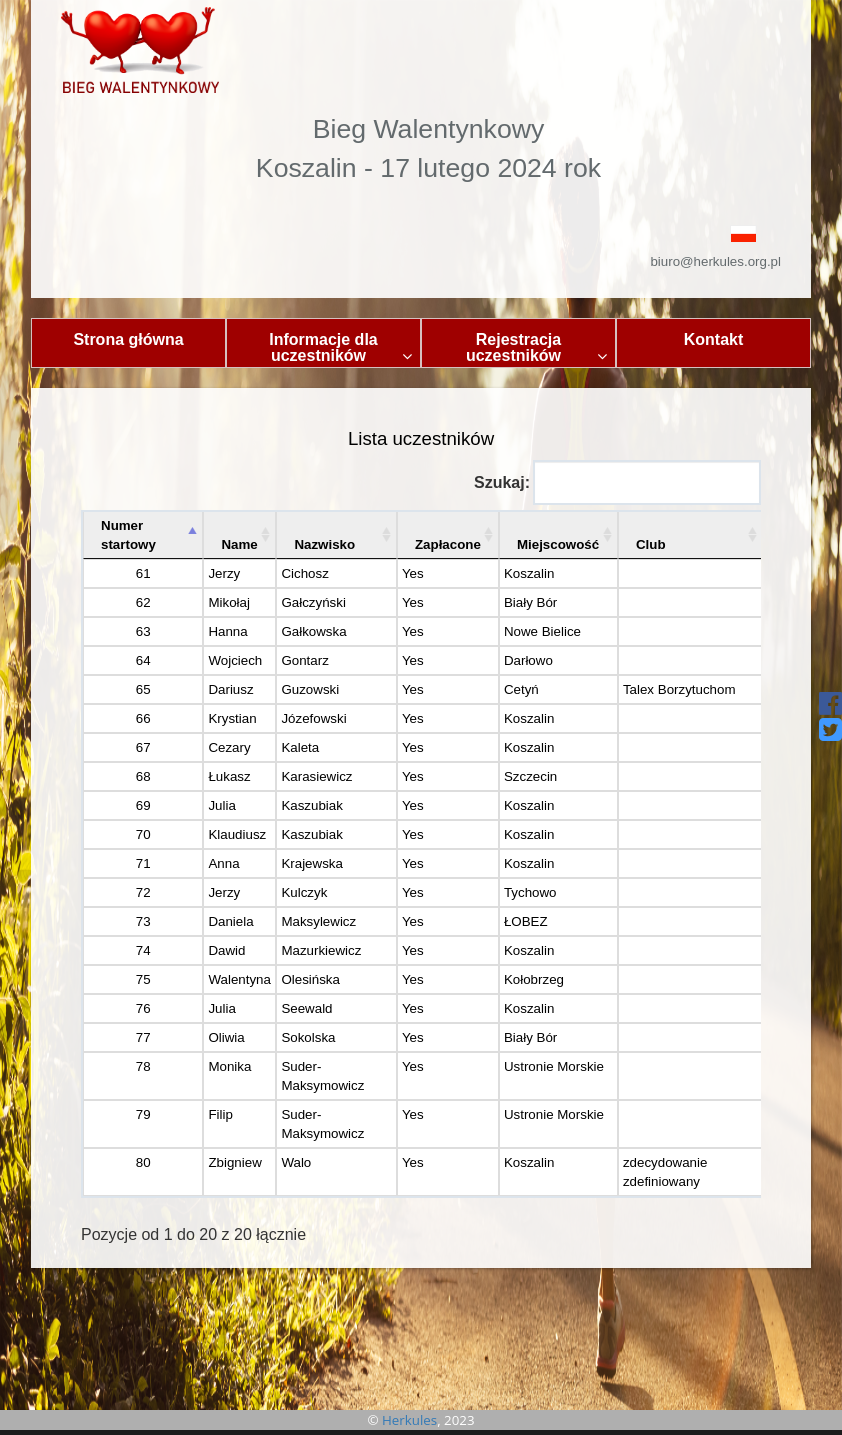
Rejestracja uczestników (536, 347)
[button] (421, 232)
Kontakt (714, 339)
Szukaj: (617, 482)
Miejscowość (558, 544)
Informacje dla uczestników (340, 347)
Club (651, 544)
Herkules (409, 1420)
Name (239, 544)
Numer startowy (128, 535)
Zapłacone (448, 544)
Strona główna (128, 339)
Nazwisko (324, 544)
